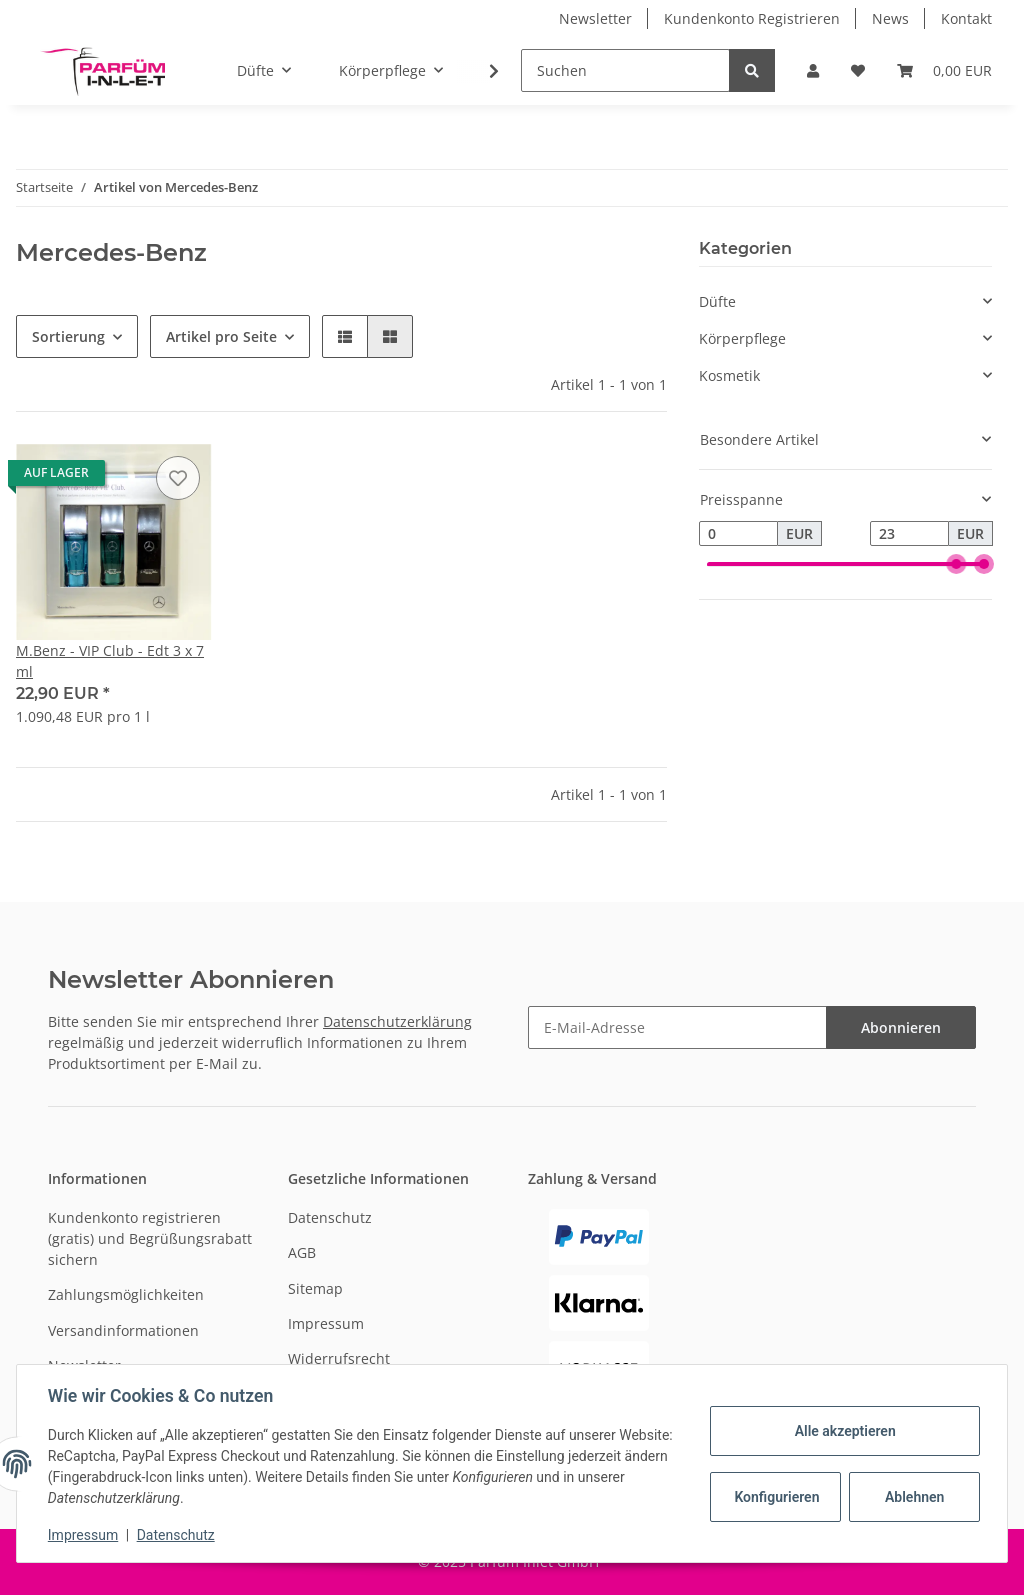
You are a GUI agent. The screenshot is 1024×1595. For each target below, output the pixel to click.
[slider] (956, 565)
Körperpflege (742, 338)
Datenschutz (330, 1217)
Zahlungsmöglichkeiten (126, 1294)
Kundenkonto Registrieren (752, 18)
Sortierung (68, 336)
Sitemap (315, 1288)
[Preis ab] (738, 534)
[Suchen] (625, 70)
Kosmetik (729, 375)
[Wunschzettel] (858, 70)
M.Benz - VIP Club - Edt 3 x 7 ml (110, 661)
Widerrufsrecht (339, 1358)
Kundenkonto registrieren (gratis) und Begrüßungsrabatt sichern (150, 1238)
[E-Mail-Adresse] (677, 1027)
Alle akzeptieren (843, 1431)
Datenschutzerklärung (397, 1021)
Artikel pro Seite (221, 336)
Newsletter (595, 18)
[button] (813, 70)
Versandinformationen (123, 1330)
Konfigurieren (776, 1497)
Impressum (326, 1323)
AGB (302, 1252)
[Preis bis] (909, 534)
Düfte (717, 301)
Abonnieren (901, 1027)
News (890, 18)
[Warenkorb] (944, 70)
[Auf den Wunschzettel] (178, 478)
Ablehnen (913, 1497)
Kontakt (966, 18)
